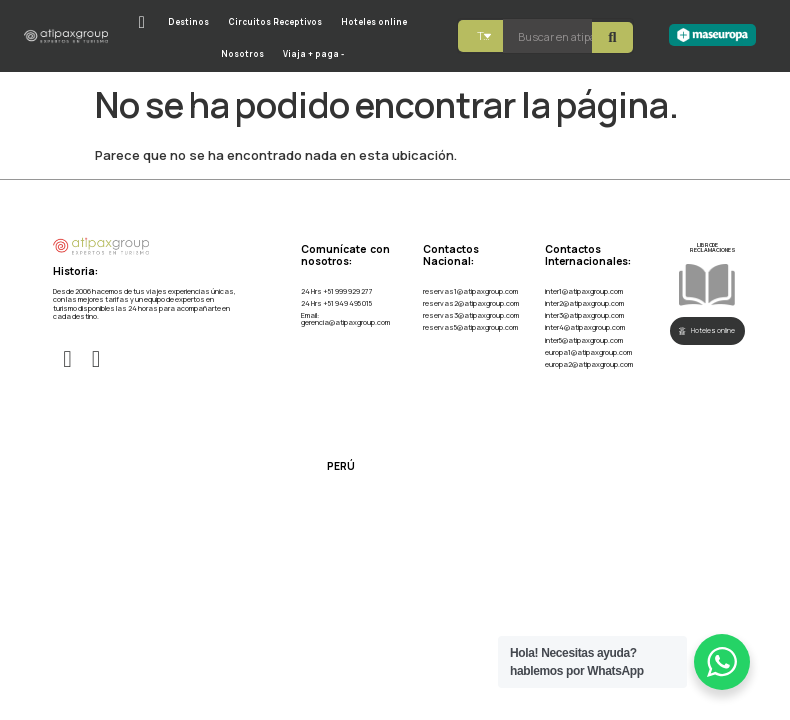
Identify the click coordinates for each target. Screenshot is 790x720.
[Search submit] (612, 36)
